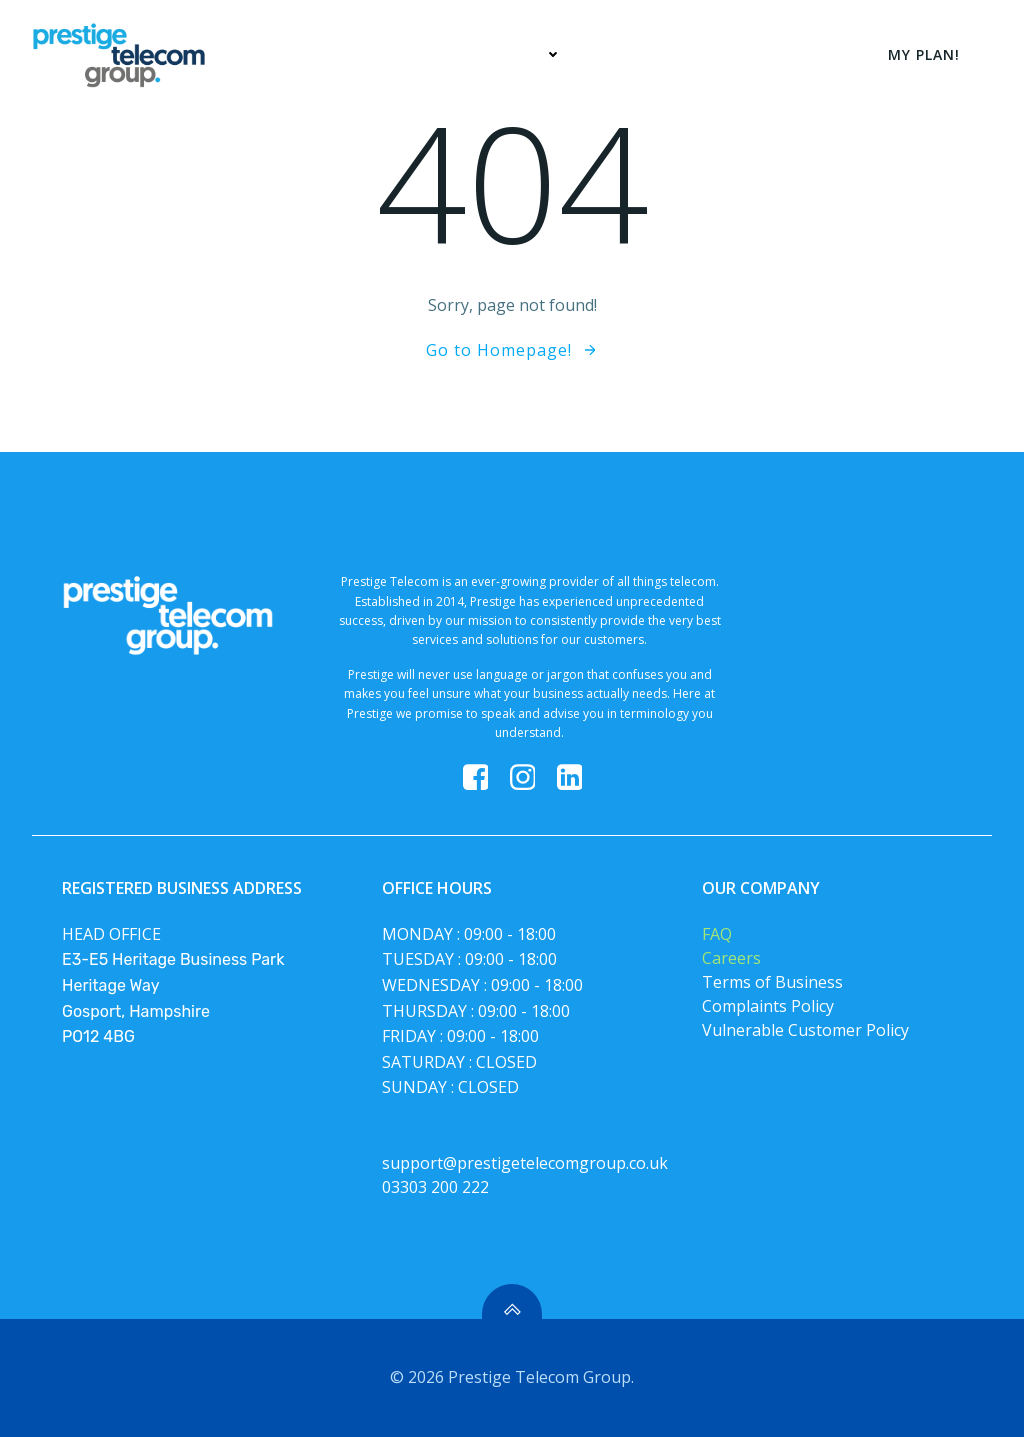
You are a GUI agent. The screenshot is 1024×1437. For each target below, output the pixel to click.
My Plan (638, 54)
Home (414, 54)
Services (521, 54)
